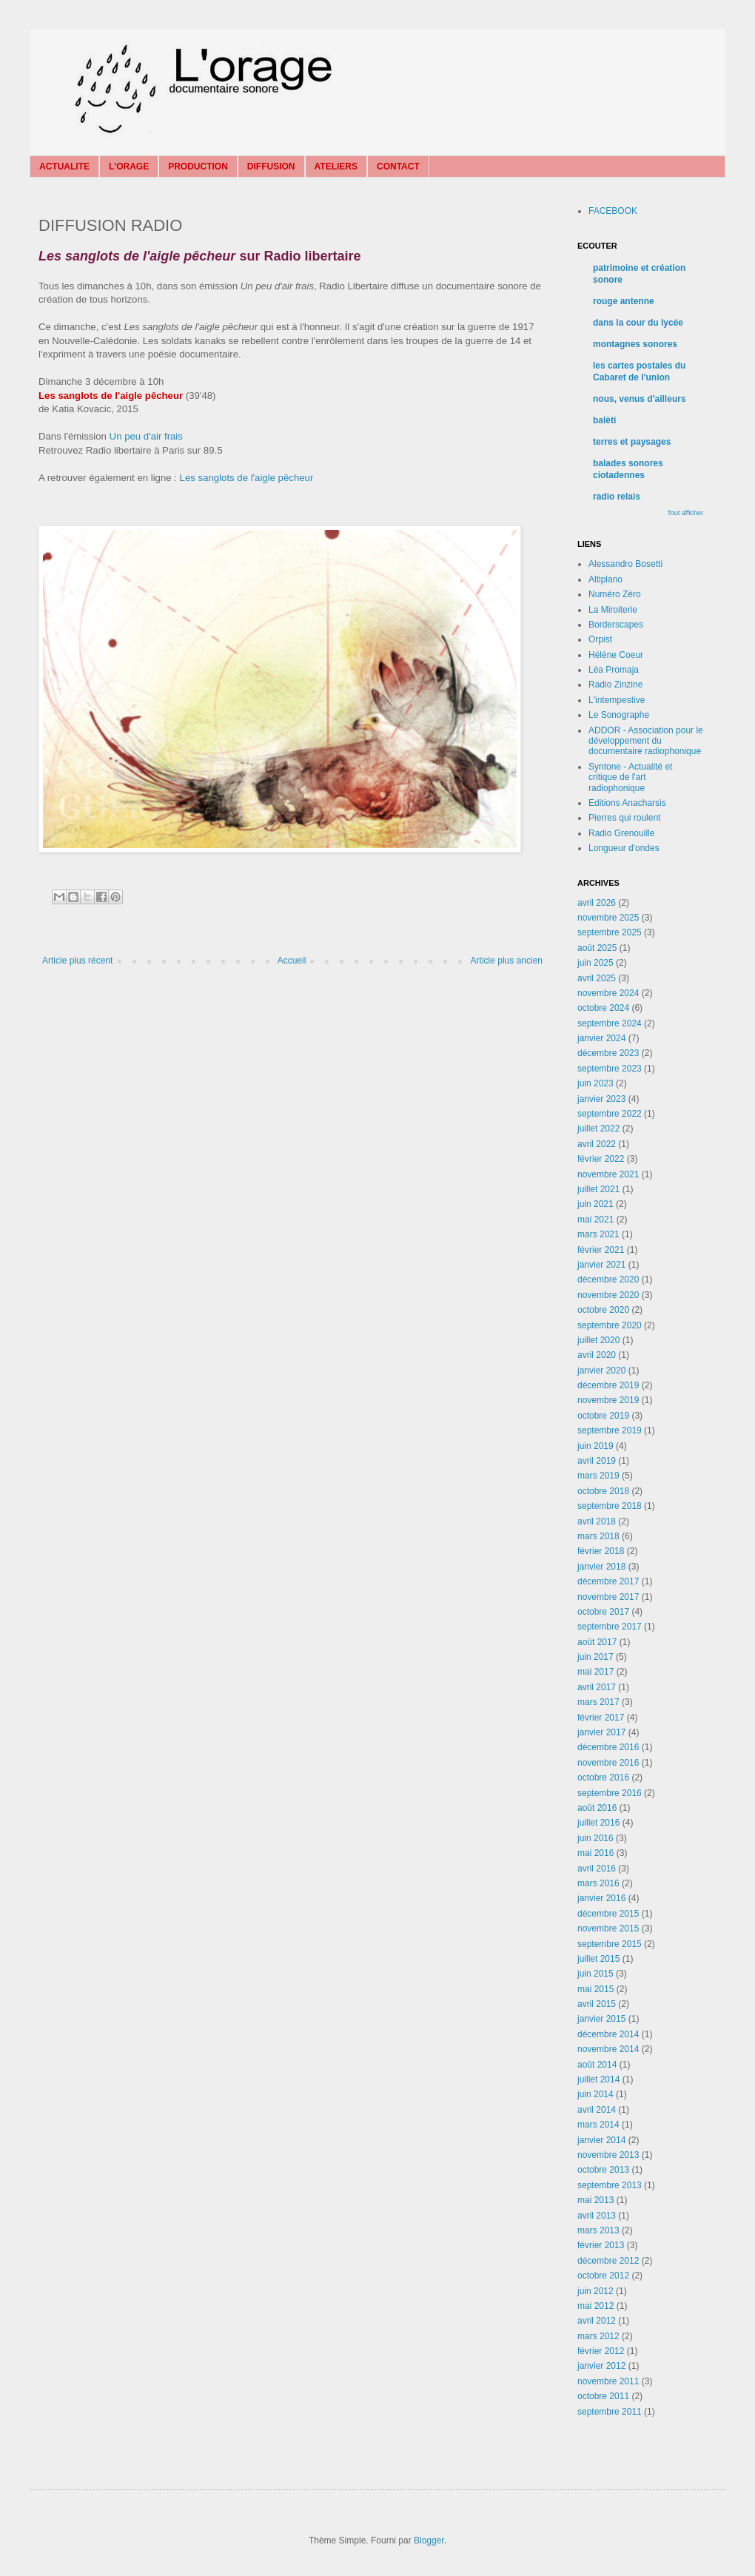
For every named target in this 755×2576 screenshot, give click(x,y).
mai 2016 (595, 1853)
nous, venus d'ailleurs (639, 399)
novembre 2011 (608, 2381)
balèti (604, 420)
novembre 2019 (608, 1400)
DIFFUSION (271, 166)
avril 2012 (596, 2321)
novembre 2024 (608, 993)
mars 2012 (598, 2336)
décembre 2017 (608, 1581)
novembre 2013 (608, 2155)
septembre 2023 (609, 1068)
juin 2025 (595, 963)
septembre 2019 (609, 1430)
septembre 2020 (609, 1325)
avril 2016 (596, 1868)
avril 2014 (596, 2110)
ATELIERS (336, 166)
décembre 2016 (608, 1747)
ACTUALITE (64, 166)
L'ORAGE (129, 166)
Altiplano (605, 579)
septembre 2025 (609, 932)
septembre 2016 (609, 1793)
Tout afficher (685, 513)
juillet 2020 (598, 1340)
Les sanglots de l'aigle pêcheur (247, 477)
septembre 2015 (609, 1944)
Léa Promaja (613, 670)
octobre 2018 (603, 1491)
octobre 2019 (603, 1415)
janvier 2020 (601, 1370)
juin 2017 (595, 1657)
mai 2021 (595, 1219)
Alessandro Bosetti (625, 564)
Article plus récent (77, 960)
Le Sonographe (618, 715)
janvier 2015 (601, 2019)
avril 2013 (596, 2215)
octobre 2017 (603, 1612)
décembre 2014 (608, 2034)
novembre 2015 (608, 1928)
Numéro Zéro (614, 594)
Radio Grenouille (621, 833)
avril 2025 (596, 978)
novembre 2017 (608, 1597)
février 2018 (600, 1551)
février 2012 (600, 2351)
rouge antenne (623, 301)
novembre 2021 (608, 1174)
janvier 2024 (601, 1038)
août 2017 (597, 1642)
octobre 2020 (603, 1310)
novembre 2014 (608, 2049)
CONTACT (398, 166)
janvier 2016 (601, 1898)
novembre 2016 (608, 1763)
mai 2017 (595, 1672)
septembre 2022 (609, 1114)
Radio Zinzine (615, 684)
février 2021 (600, 1250)
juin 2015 (595, 1973)
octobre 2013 (603, 2170)
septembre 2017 (609, 1626)
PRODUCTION (198, 166)
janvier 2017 (601, 1732)
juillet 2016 (598, 1822)
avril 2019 (596, 1461)
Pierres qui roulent (624, 818)
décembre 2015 (608, 1914)
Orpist (600, 639)
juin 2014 (595, 2094)
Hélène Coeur (615, 655)
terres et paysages (632, 442)
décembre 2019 (608, 1385)
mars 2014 (598, 2124)
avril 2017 (596, 1687)
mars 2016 (598, 1883)
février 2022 (600, 1159)
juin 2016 (595, 1838)
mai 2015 (595, 1989)
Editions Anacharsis (627, 803)
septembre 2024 (609, 1023)
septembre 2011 (609, 2412)
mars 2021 (598, 1234)
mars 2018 (598, 1536)
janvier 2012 (601, 2366)
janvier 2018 (601, 1566)
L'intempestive (616, 700)
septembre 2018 (609, 1506)
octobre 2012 (603, 2275)
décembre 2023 (608, 1053)
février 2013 (600, 2245)
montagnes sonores (635, 344)
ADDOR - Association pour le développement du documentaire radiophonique (645, 741)
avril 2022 (596, 1144)
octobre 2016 (603, 1777)
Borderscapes (615, 624)
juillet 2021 (598, 1189)
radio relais (616, 496)
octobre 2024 (603, 1008)
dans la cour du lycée (638, 322)
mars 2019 (598, 1475)
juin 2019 (595, 1446)
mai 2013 (595, 2200)
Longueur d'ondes (624, 848)
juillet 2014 (598, 2079)
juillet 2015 (598, 1959)
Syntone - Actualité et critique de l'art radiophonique (630, 777)
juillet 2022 (598, 1128)
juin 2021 (595, 1204)
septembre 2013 (609, 2185)
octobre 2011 (603, 2396)
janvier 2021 (601, 1265)
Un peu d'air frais (146, 436)
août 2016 (597, 1808)
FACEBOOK (612, 211)
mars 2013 (598, 2230)
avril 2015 (596, 2004)
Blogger (429, 2540)
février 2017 (600, 1717)
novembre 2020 (608, 1295)
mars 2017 (598, 1702)
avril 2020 (596, 1355)
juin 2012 (595, 2291)
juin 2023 (595, 1083)
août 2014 (597, 2064)
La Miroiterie (612, 610)
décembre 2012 (608, 2261)
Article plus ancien (507, 960)
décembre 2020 (608, 1279)
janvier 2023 (601, 1099)
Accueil (292, 960)
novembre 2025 (608, 917)
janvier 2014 (601, 2140)
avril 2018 (596, 1521)
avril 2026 (596, 903)
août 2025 (597, 948)
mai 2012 (595, 2306)
